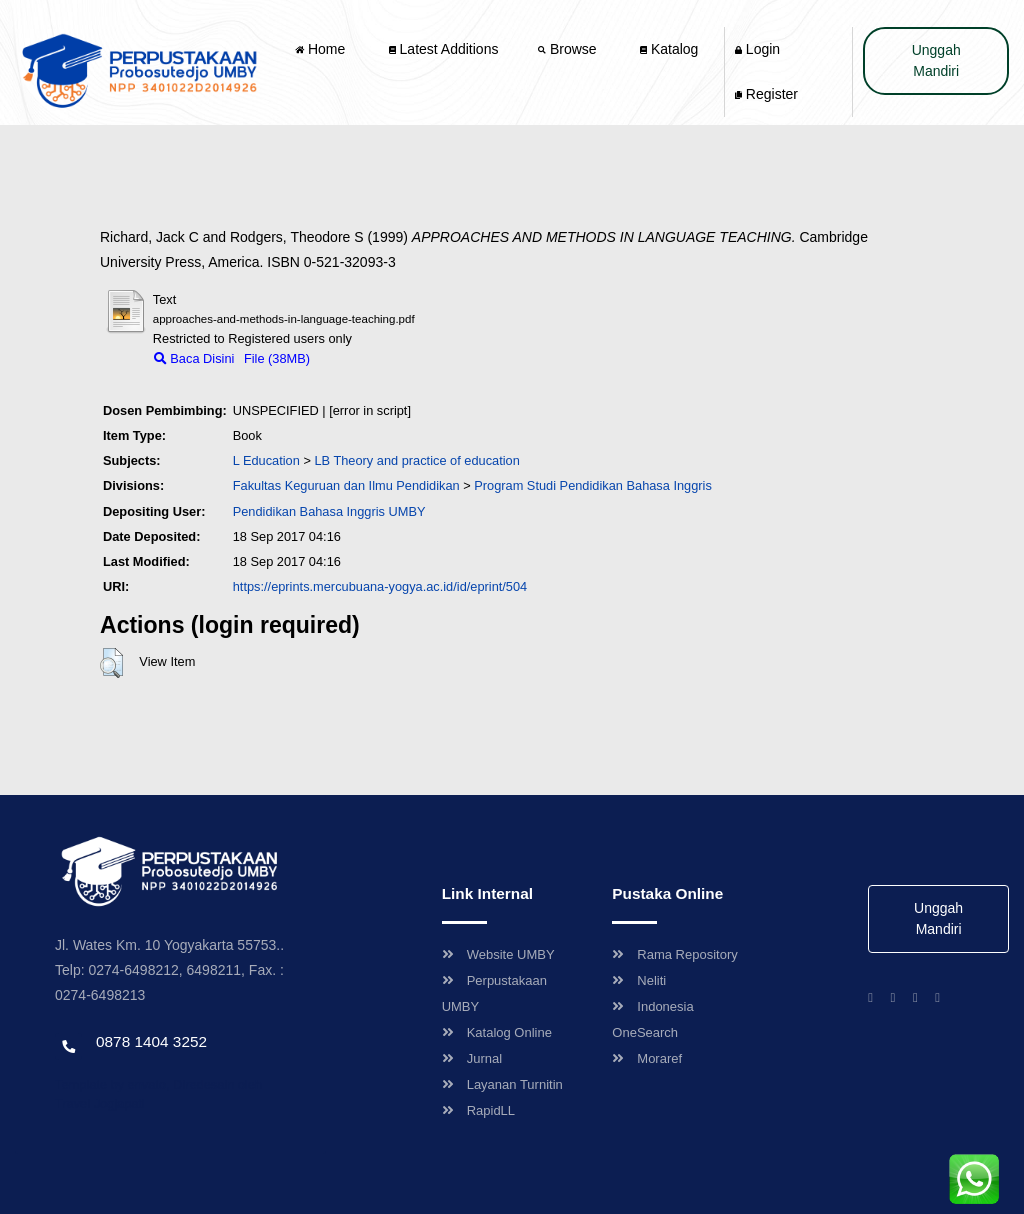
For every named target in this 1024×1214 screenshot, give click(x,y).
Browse (569, 49)
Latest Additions (444, 49)
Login (757, 49)
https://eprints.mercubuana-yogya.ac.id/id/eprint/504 (380, 586)
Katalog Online (497, 1032)
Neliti (639, 980)
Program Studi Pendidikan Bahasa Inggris (593, 485)
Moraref (647, 1058)
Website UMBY (498, 954)
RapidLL (478, 1110)
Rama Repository (674, 954)
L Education (266, 460)
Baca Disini (194, 358)
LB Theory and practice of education (416, 460)
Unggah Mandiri (936, 60)
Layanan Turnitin (502, 1084)
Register (766, 94)
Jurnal (472, 1058)
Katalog (669, 49)
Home (322, 49)
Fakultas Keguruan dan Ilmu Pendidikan (346, 485)
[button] (111, 663)
